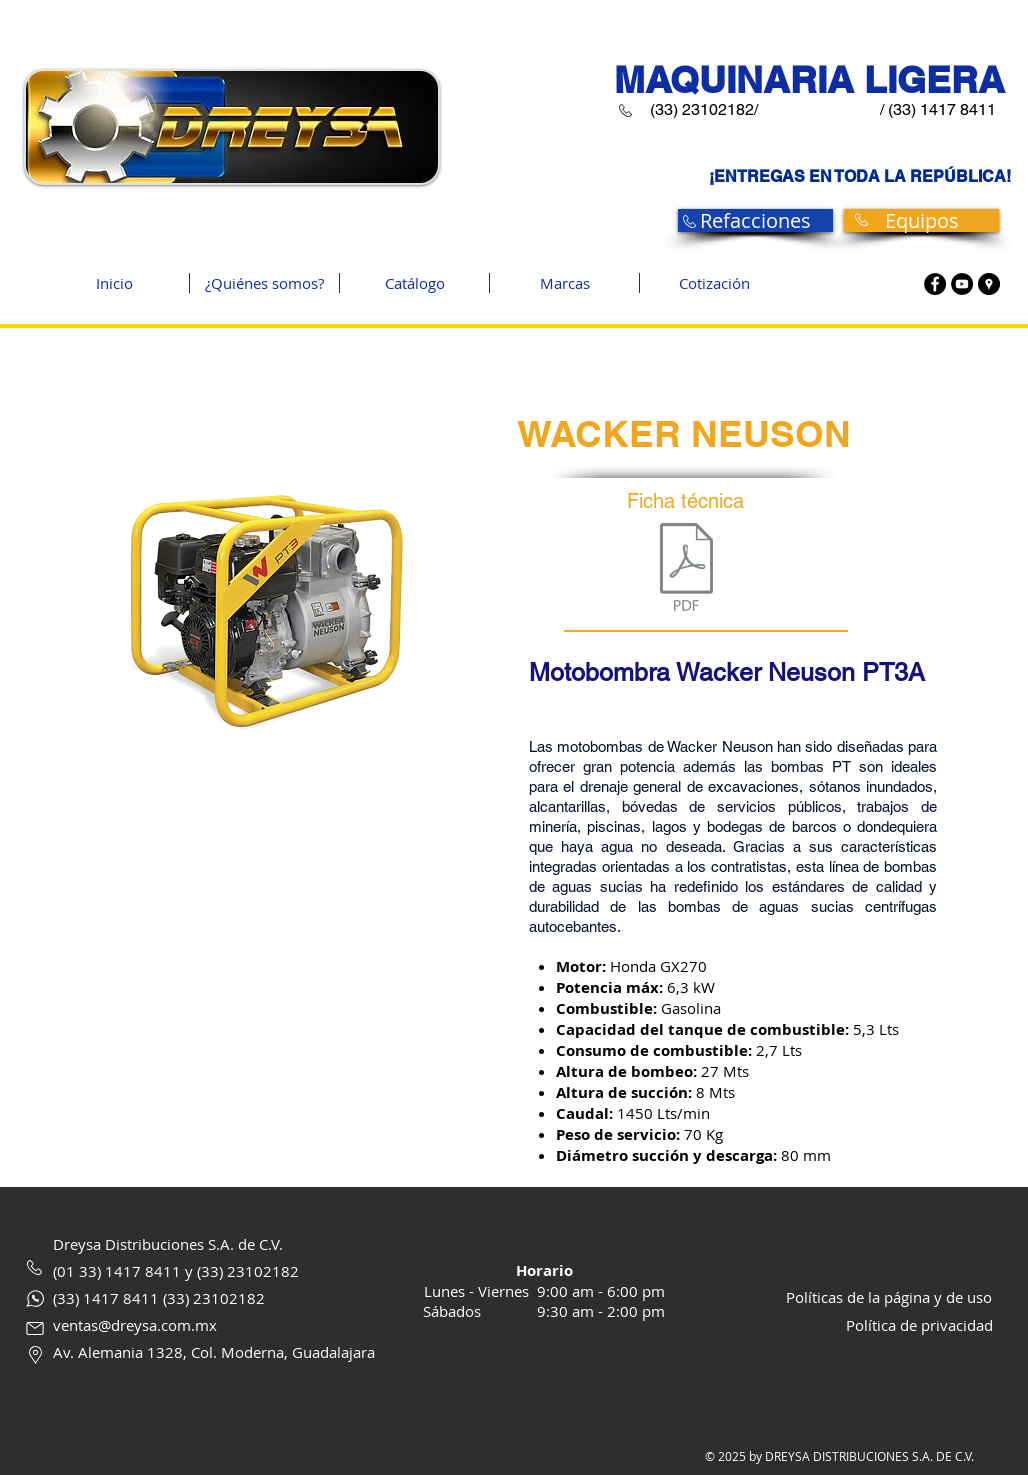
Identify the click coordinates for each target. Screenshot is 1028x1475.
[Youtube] (962, 284)
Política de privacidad (919, 1325)
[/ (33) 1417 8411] (937, 110)
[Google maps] (989, 284)
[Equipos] (921, 220)
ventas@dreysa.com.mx (135, 1325)
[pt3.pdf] (686, 569)
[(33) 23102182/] (704, 110)
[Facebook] (935, 284)
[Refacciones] (755, 220)
